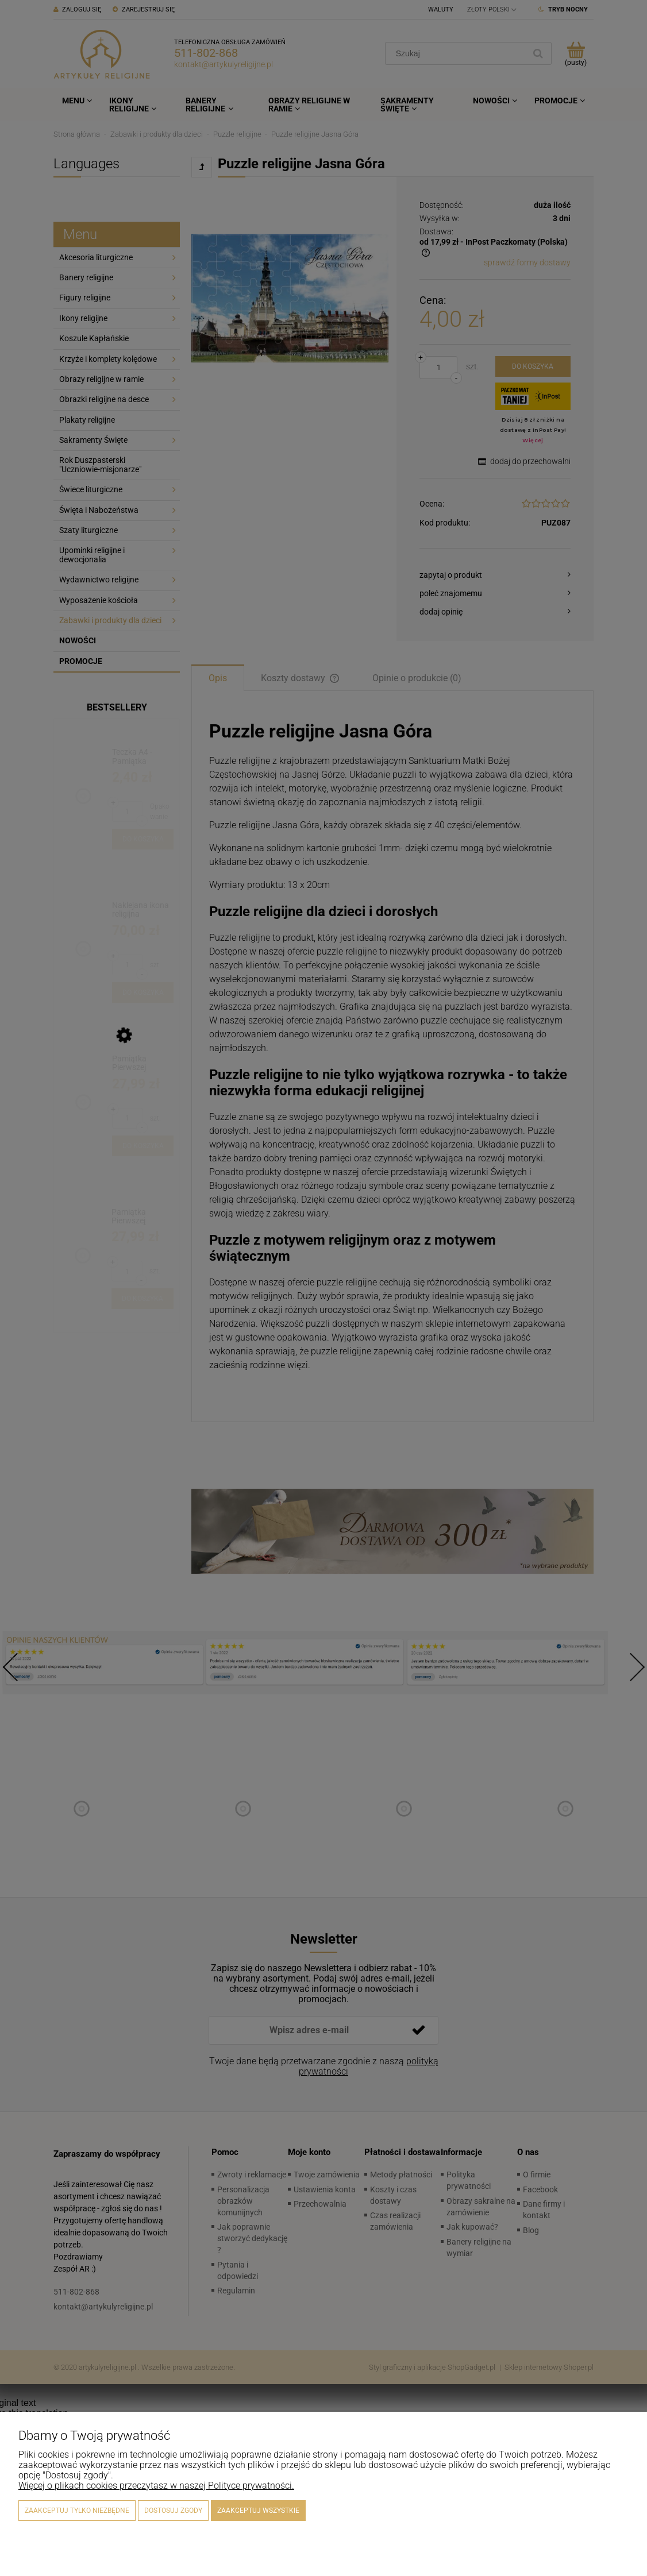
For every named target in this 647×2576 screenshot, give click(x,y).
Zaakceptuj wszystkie (258, 2511)
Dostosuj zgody (173, 2511)
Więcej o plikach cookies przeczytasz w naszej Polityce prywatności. (156, 2485)
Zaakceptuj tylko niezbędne (77, 2511)
